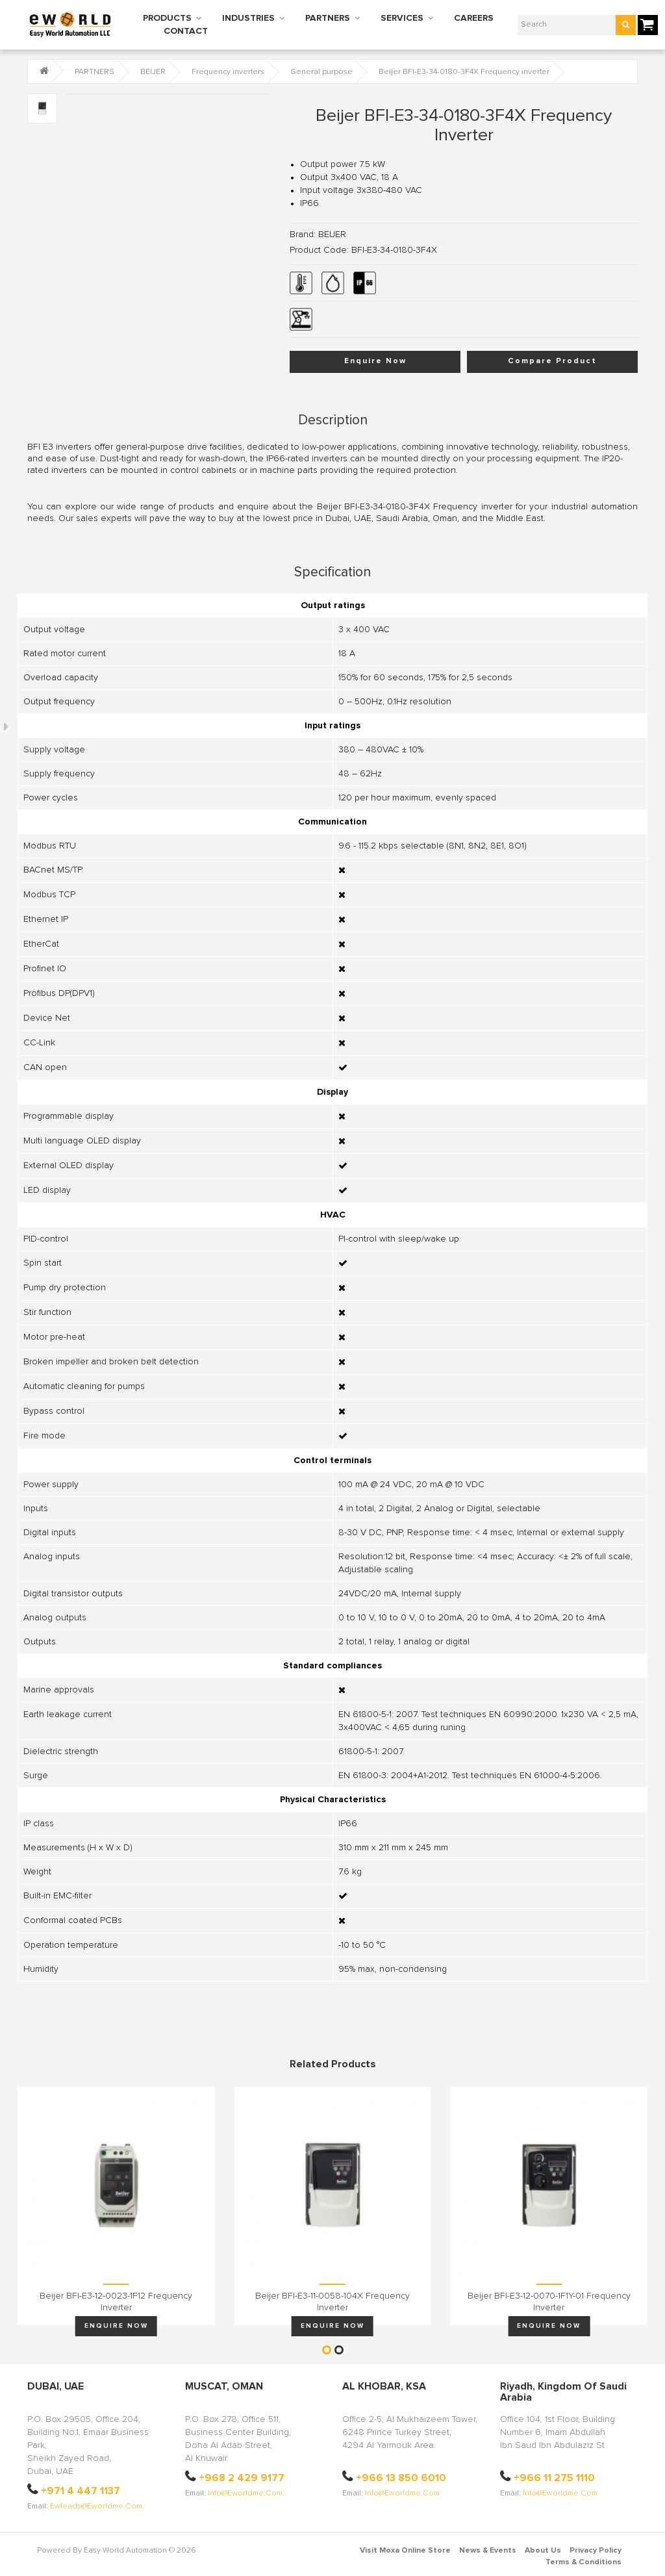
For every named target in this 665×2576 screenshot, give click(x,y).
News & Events (487, 2551)
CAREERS (474, 18)
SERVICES (402, 18)
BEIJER (153, 72)
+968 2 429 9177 (241, 2478)
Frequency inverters (228, 72)
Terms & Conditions (583, 2562)
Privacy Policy (595, 2551)
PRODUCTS (167, 18)
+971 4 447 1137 (80, 2491)
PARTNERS (327, 18)
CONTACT (186, 31)
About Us (543, 2551)
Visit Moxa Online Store (405, 2551)
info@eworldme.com (245, 2493)
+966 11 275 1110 (554, 2478)
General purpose (321, 72)
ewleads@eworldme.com (96, 2506)
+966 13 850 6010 (401, 2478)
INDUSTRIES (248, 18)
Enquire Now (375, 361)
